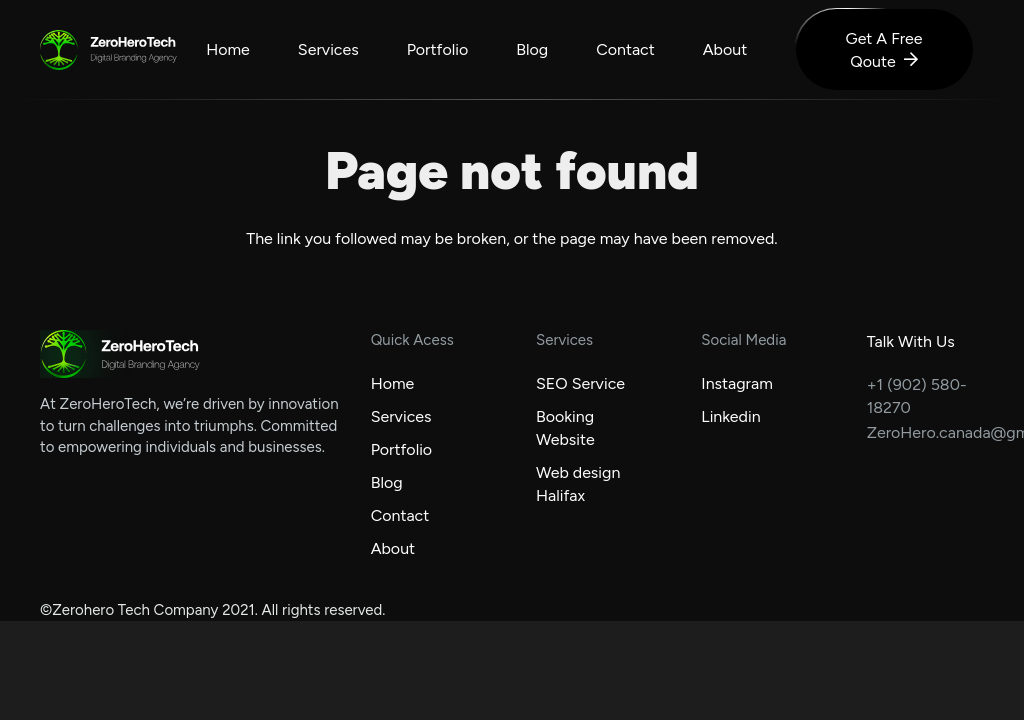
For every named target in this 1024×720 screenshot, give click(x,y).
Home (393, 383)
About (393, 548)
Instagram (736, 383)
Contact (400, 515)
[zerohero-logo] (59, 50)
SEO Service (580, 383)
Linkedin (730, 416)
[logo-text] (132, 50)
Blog (387, 482)
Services (401, 416)
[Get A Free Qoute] (884, 50)
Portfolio (401, 449)
